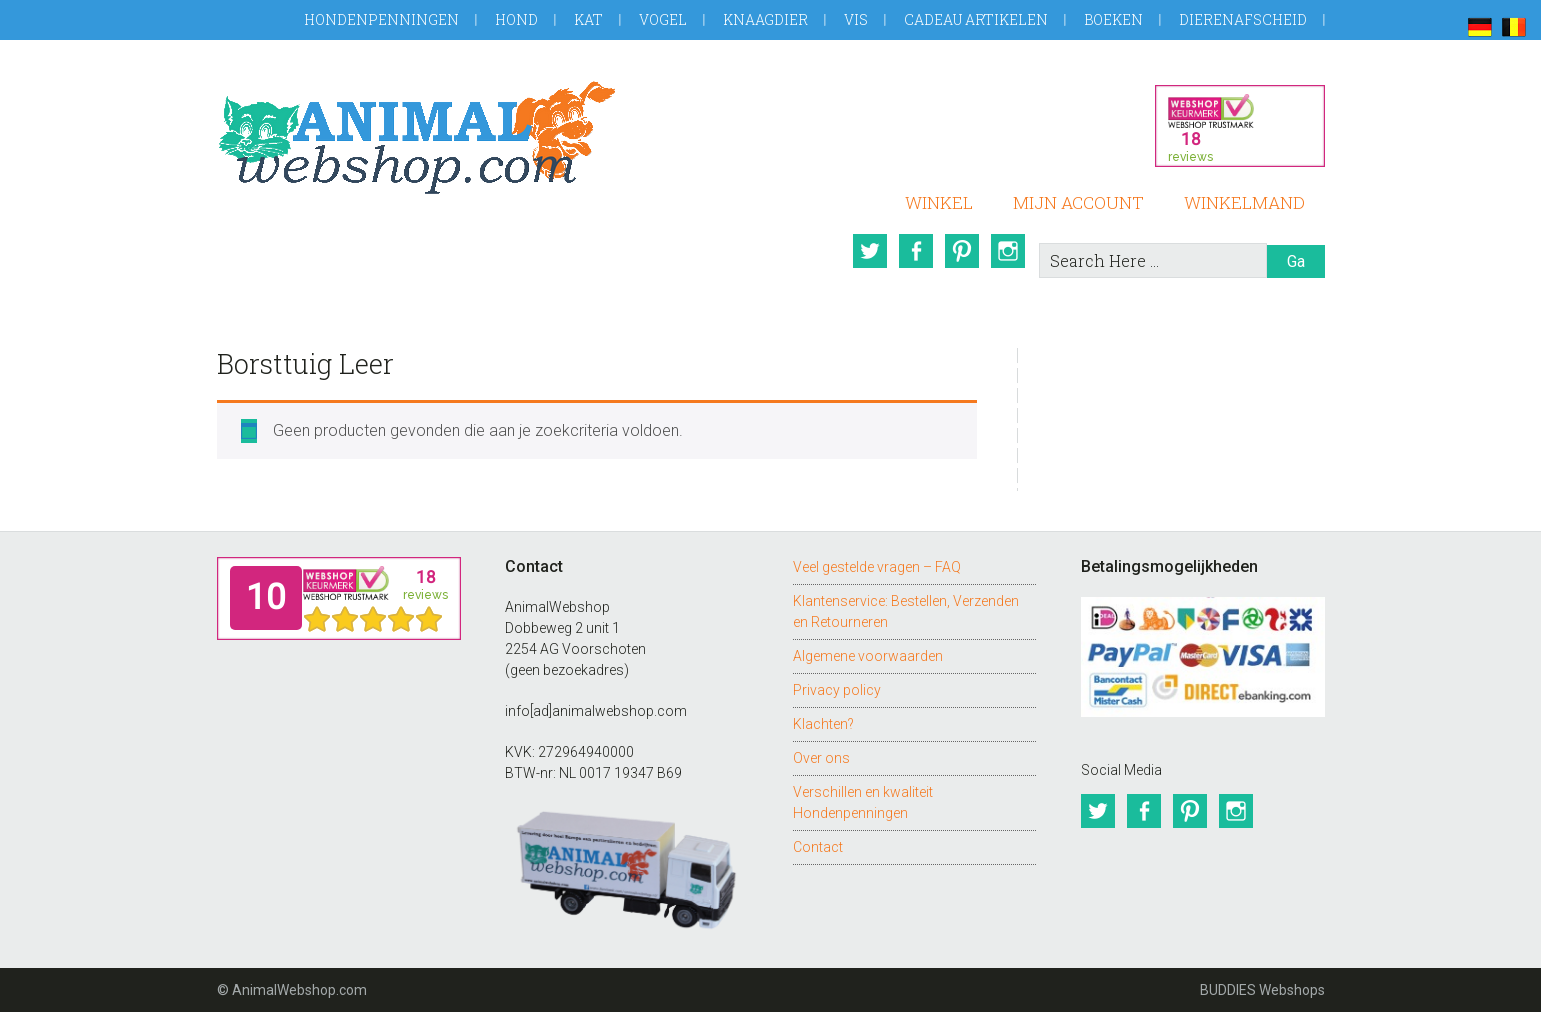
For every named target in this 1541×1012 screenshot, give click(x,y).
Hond (516, 19)
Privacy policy (837, 690)
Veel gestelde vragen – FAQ (877, 567)
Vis (856, 19)
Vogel (663, 19)
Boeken (1113, 19)
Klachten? (823, 724)
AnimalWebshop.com (417, 137)
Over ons (821, 758)
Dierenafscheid (1243, 19)
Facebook (916, 251)
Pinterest (962, 251)
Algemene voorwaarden (868, 656)
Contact (818, 847)
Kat (588, 19)
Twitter (870, 251)
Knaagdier (765, 19)
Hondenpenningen (381, 19)
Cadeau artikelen (976, 19)
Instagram (1008, 251)
